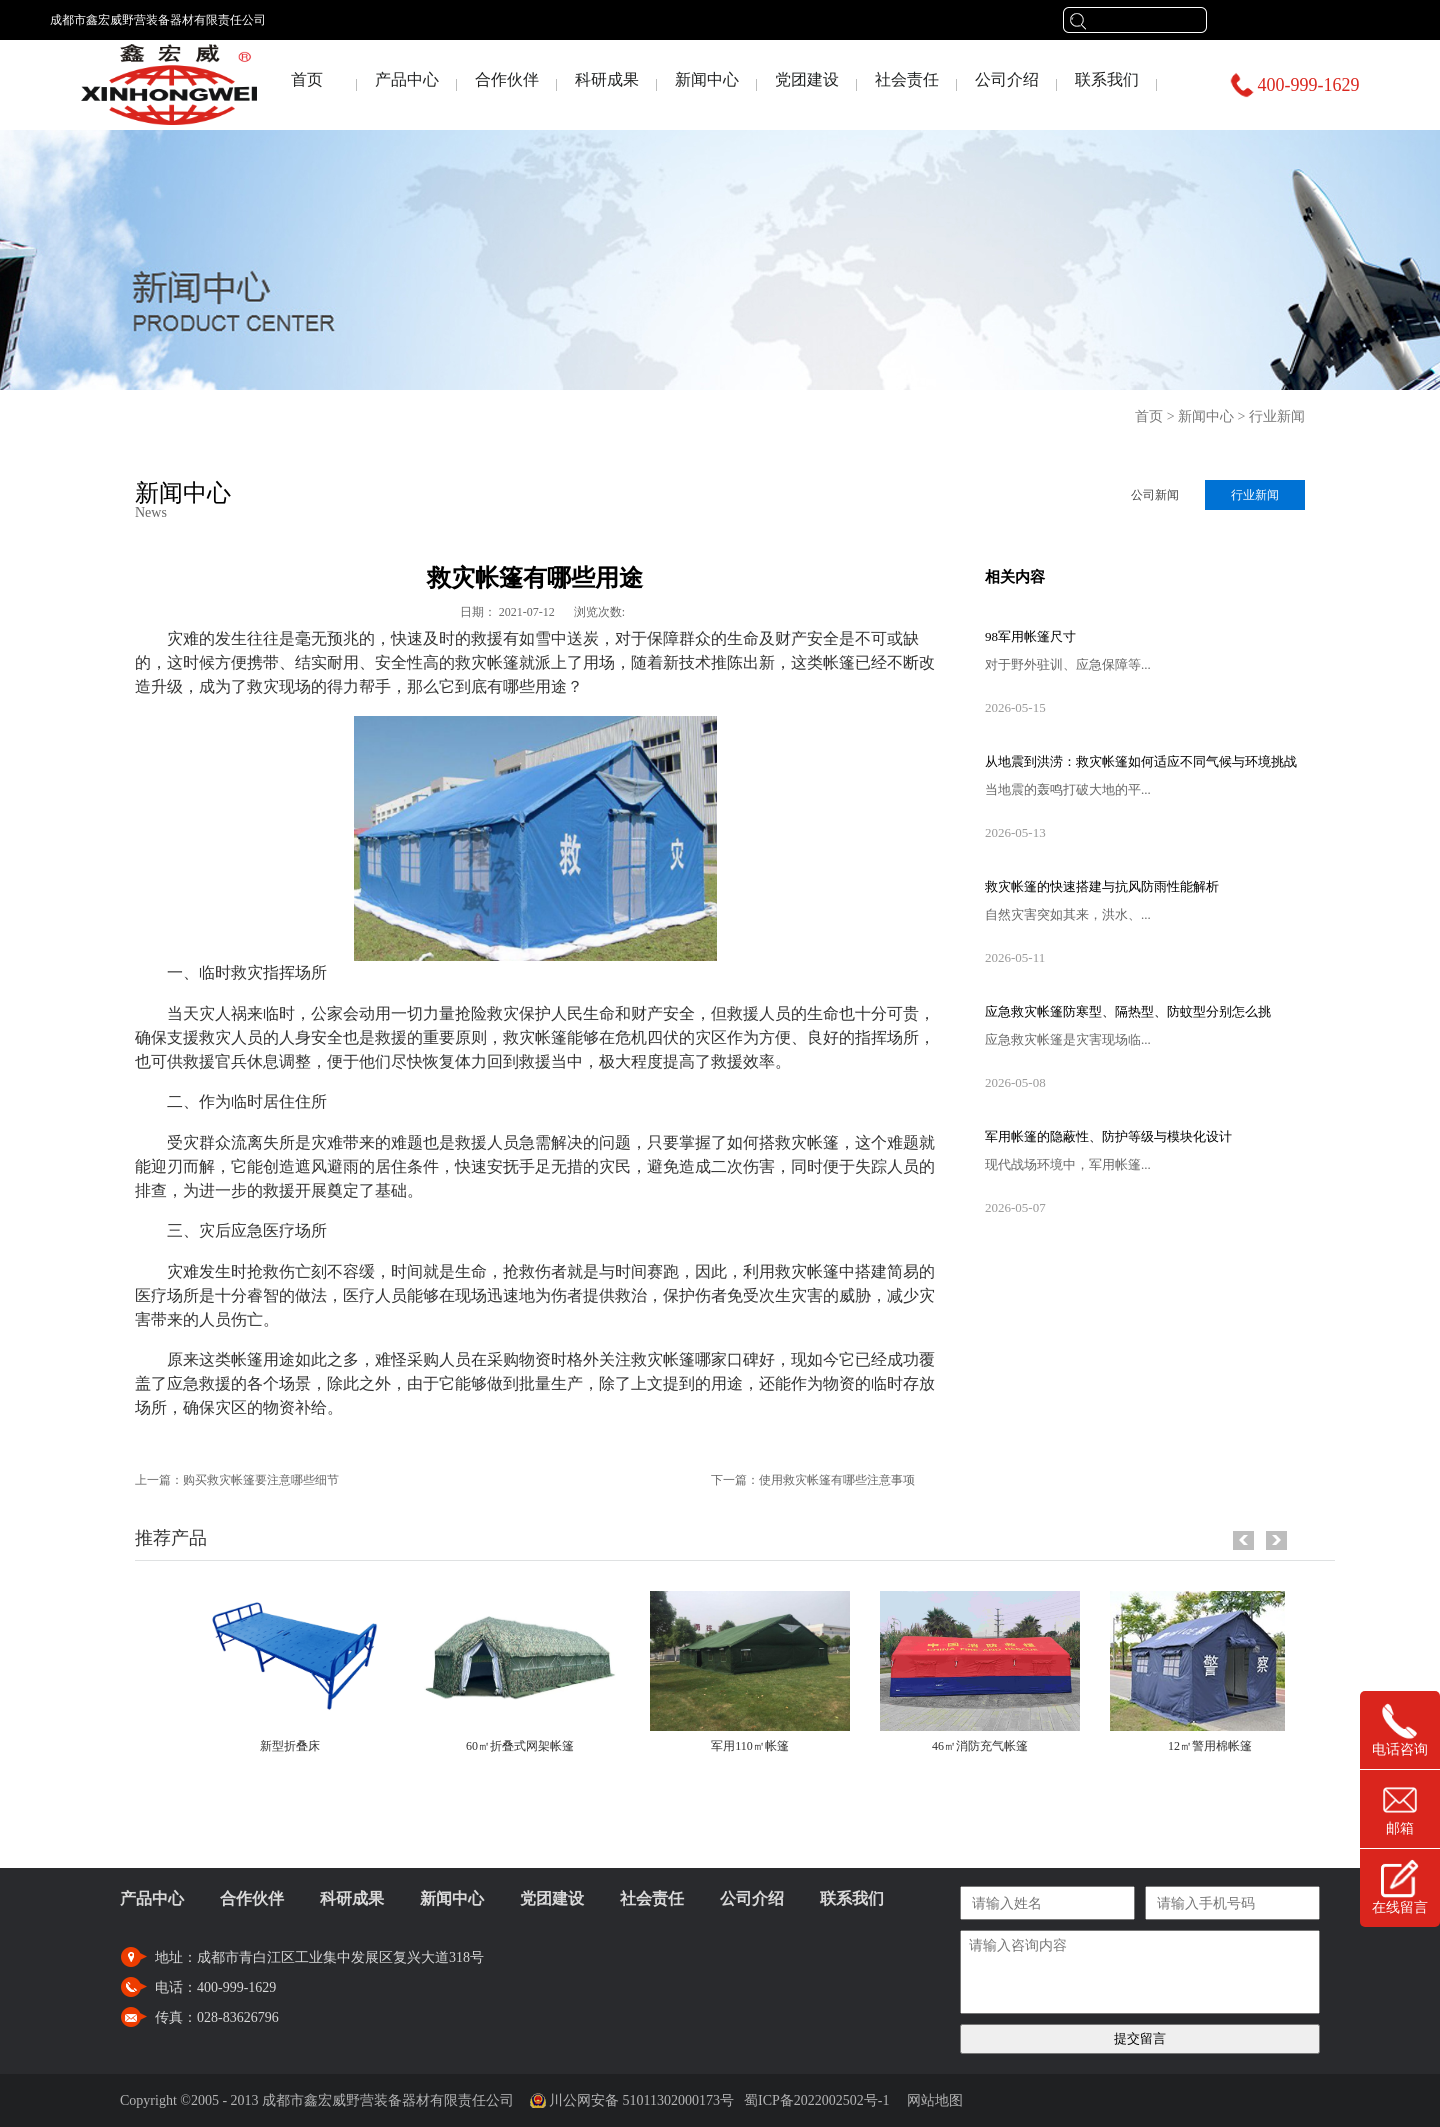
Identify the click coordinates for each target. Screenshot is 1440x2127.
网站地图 (931, 2100)
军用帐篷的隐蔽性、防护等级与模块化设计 (1108, 1136)
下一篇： (813, 1480)
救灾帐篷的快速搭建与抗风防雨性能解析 (1102, 886)
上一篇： (237, 1480)
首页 (307, 79)
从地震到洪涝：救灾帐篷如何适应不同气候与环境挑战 (1141, 761)
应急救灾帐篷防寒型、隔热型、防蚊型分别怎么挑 (1128, 1011)
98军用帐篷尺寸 (1030, 636)
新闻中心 (1206, 416)
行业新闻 (1277, 416)
